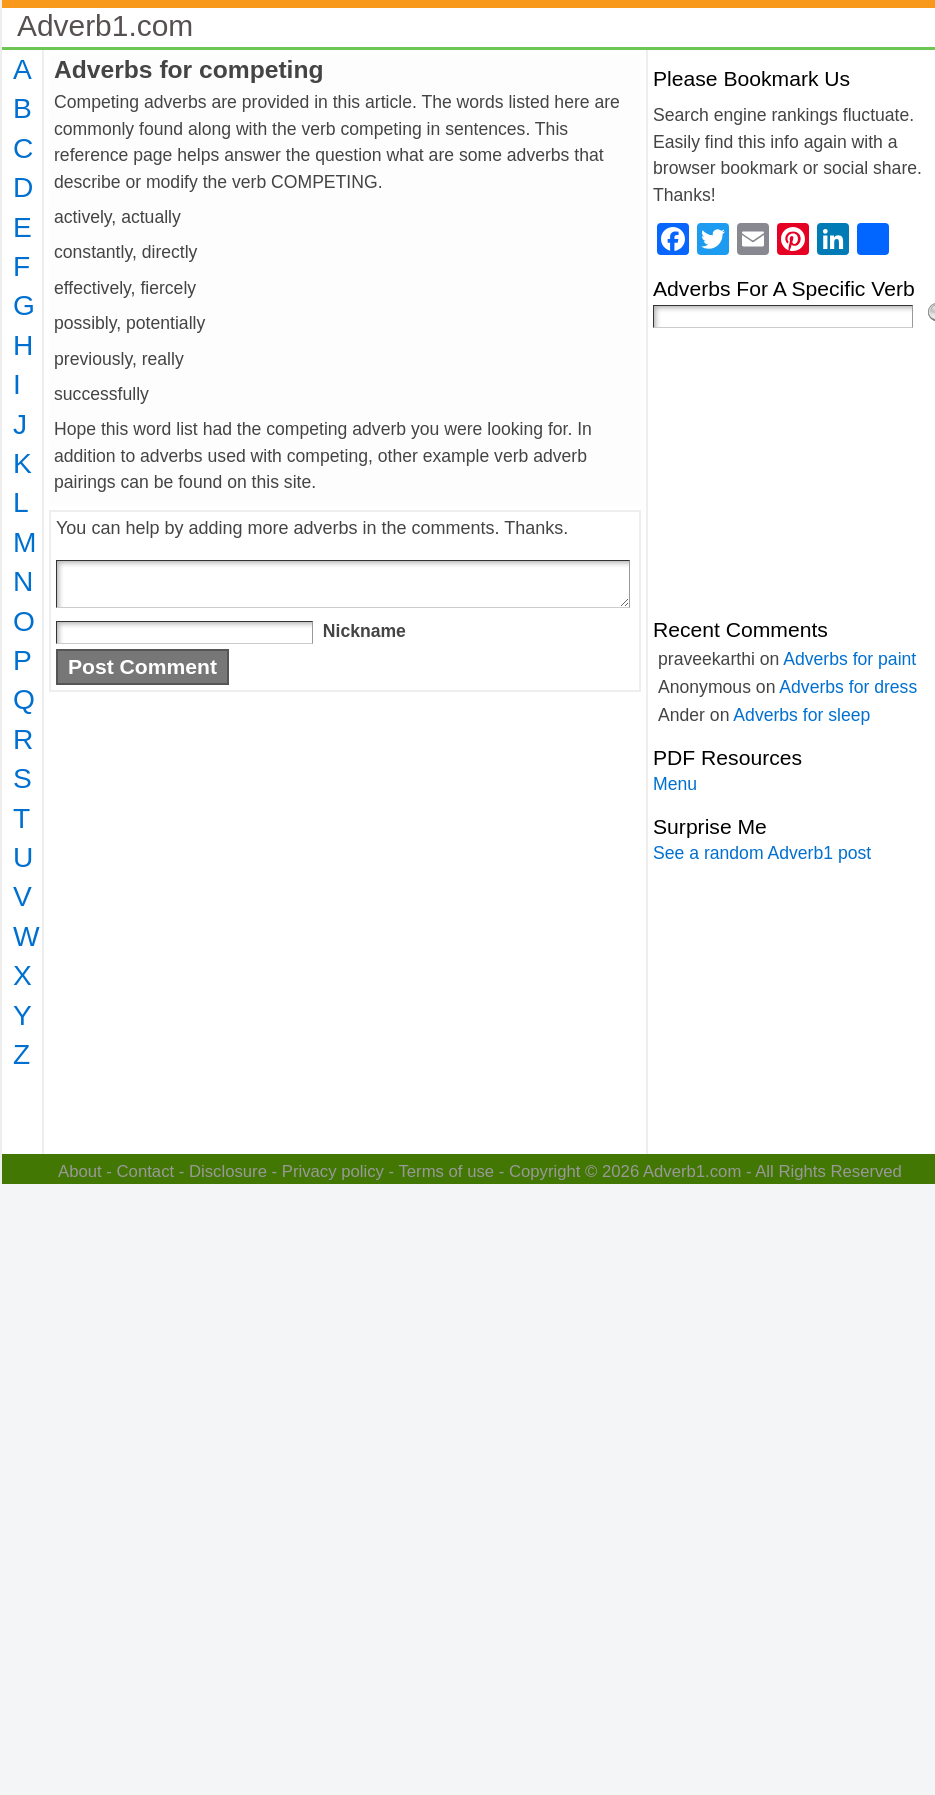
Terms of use (446, 1171)
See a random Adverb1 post (762, 853)
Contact (146, 1171)
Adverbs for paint (849, 659)
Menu (675, 784)
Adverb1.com (105, 25)
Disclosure (228, 1171)
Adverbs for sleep (801, 715)
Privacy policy (333, 1171)
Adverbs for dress (848, 687)
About (80, 1171)
